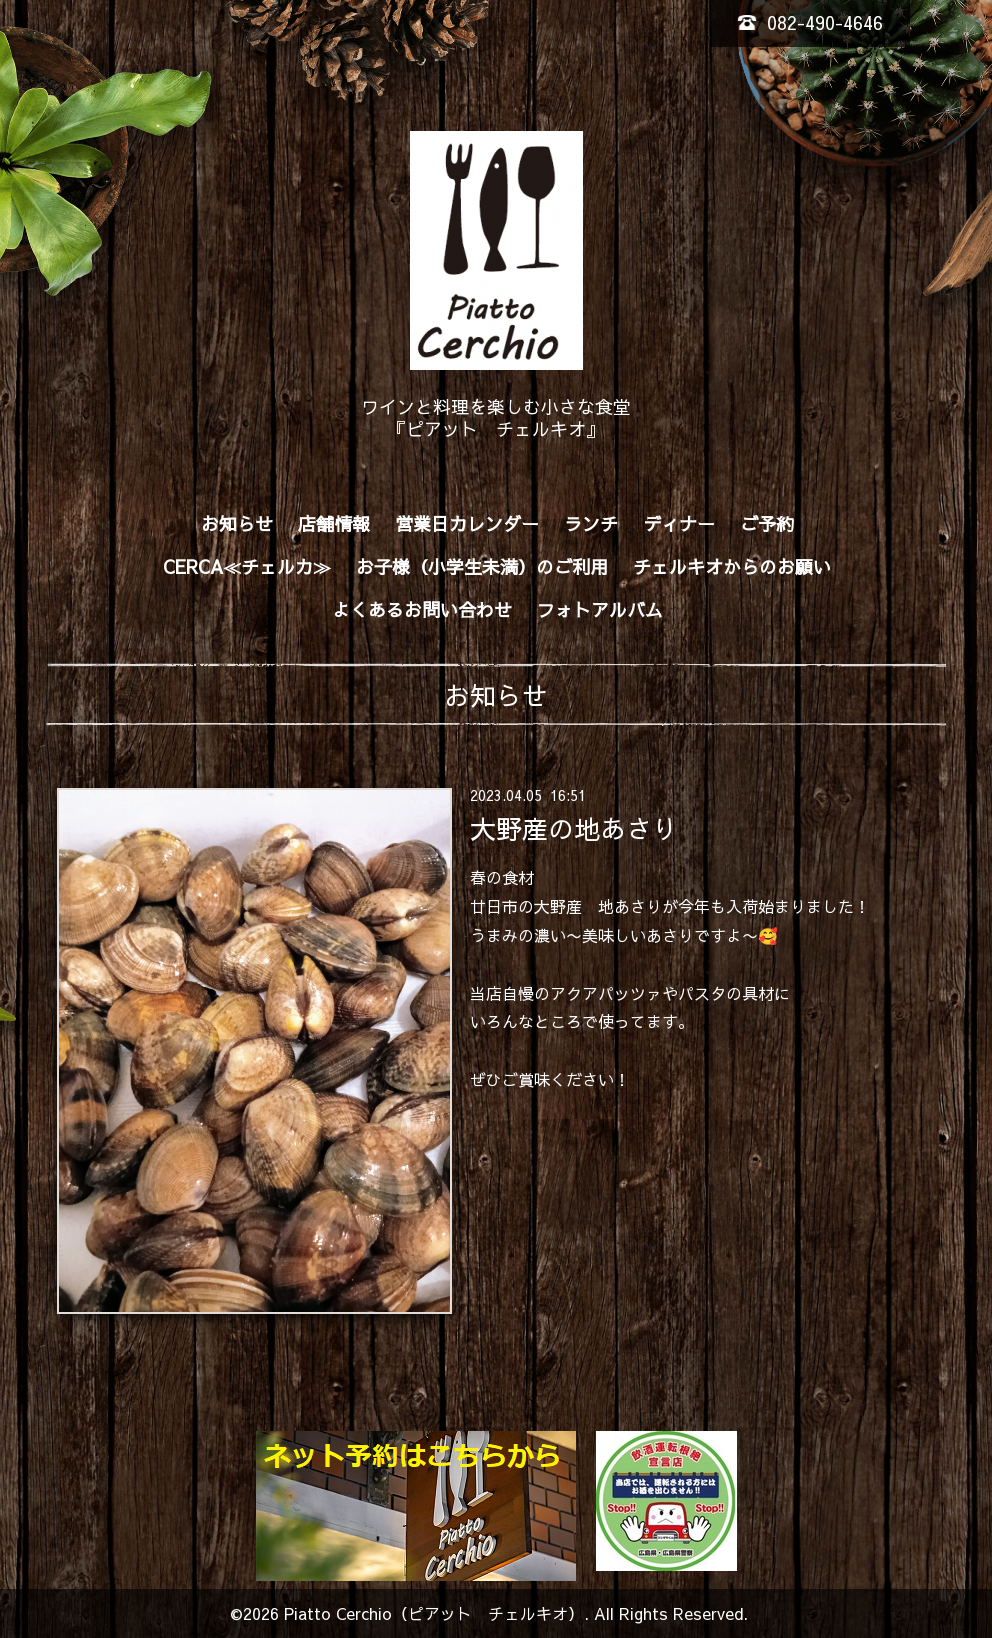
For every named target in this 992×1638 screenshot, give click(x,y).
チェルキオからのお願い (732, 566)
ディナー (679, 523)
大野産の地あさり (574, 827)
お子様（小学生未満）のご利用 (482, 566)
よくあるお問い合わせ (422, 609)
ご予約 (767, 523)
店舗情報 (334, 523)
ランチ (591, 523)
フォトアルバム (600, 609)
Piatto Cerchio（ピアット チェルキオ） (434, 1613)
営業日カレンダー (467, 523)
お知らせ (237, 523)
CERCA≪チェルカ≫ (247, 566)
